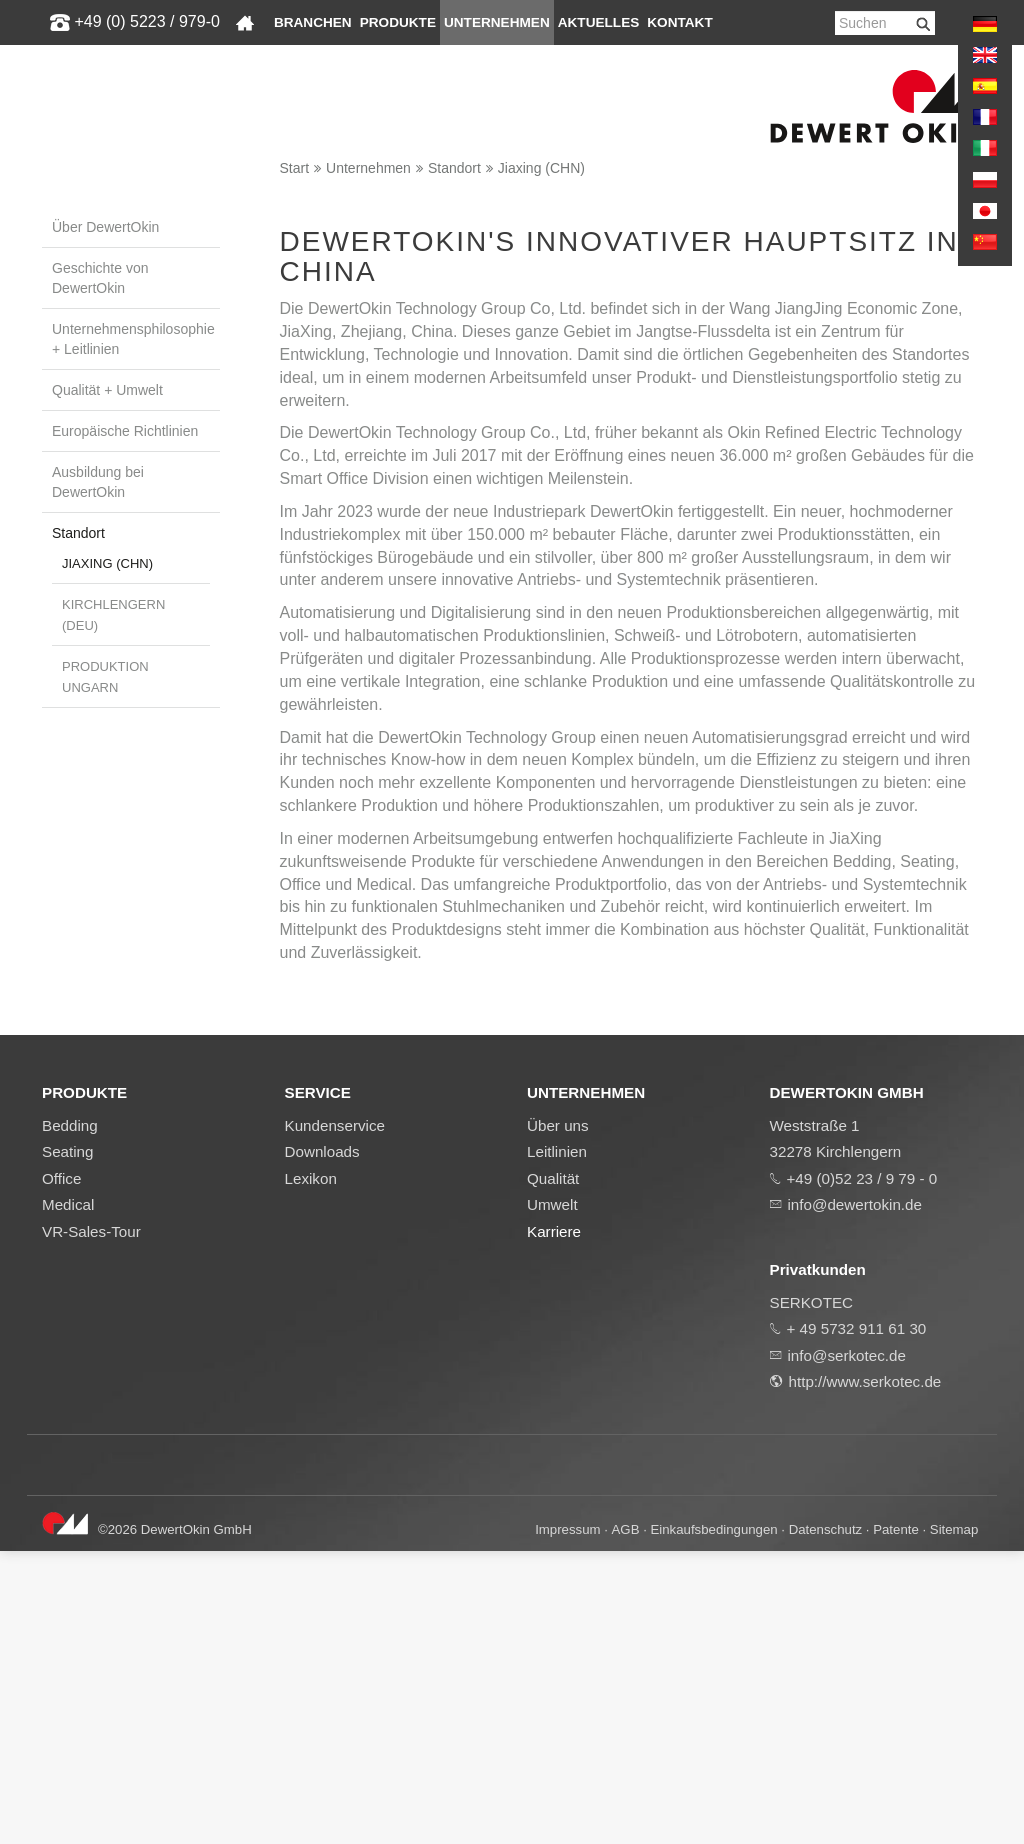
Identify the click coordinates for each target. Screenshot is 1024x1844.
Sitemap (954, 1822)
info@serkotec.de (847, 1648)
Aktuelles (599, 22)
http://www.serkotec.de (865, 1674)
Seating (68, 1444)
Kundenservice (335, 1417)
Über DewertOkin (105, 227)
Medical (68, 1497)
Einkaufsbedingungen (714, 1822)
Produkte (398, 22)
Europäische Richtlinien (125, 431)
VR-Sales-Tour (91, 1524)
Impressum (567, 1822)
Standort (454, 168)
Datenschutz (825, 1822)
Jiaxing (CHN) (541, 168)
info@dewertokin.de (855, 1497)
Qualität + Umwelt (107, 390)
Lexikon (311, 1471)
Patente (896, 1822)
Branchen (313, 22)
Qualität (553, 1471)
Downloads (322, 1444)
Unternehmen (497, 22)
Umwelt (552, 1497)
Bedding (70, 1417)
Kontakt (679, 22)
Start (295, 168)
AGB (626, 1822)
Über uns (558, 1417)
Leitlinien (557, 1444)
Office (61, 1471)
